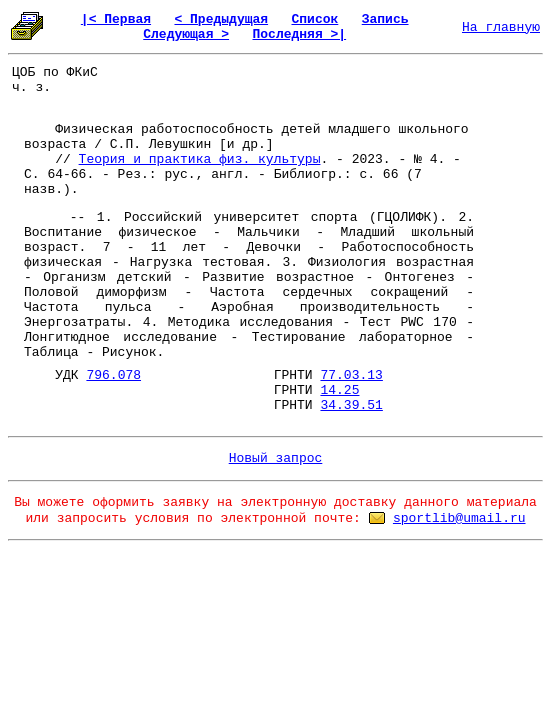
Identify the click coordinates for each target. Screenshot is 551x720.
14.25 (339, 390)
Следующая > (186, 34)
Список (315, 19)
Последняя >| (299, 34)
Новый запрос (276, 458)
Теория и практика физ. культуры (200, 159)
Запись (385, 19)
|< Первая (116, 19)
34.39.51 (351, 405)
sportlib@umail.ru (459, 518)
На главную (501, 27)
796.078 (113, 375)
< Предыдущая (221, 19)
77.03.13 (351, 375)
